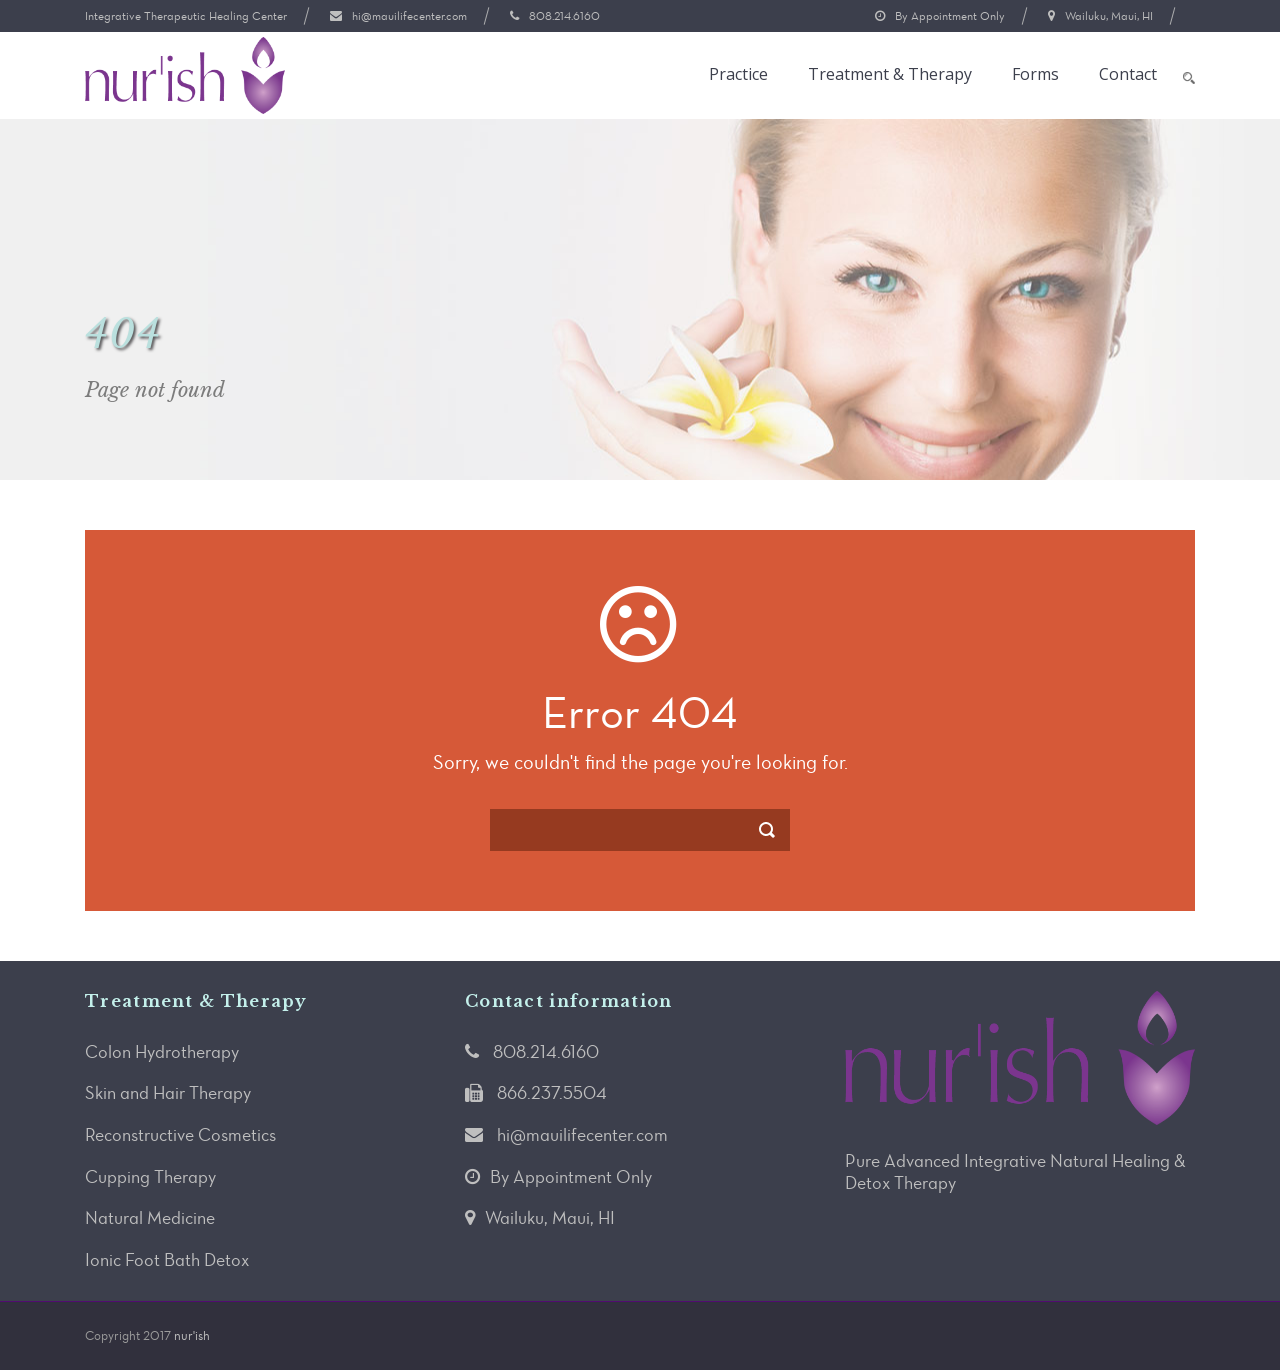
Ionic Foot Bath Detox (167, 1260)
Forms (1035, 74)
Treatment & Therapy (890, 74)
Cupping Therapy (150, 1177)
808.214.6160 (564, 16)
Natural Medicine (150, 1218)
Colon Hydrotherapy (162, 1052)
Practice (738, 74)
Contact (1128, 74)
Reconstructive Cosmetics (180, 1135)
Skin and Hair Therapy (168, 1093)
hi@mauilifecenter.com (409, 16)
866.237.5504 (552, 1093)
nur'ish (192, 1335)
